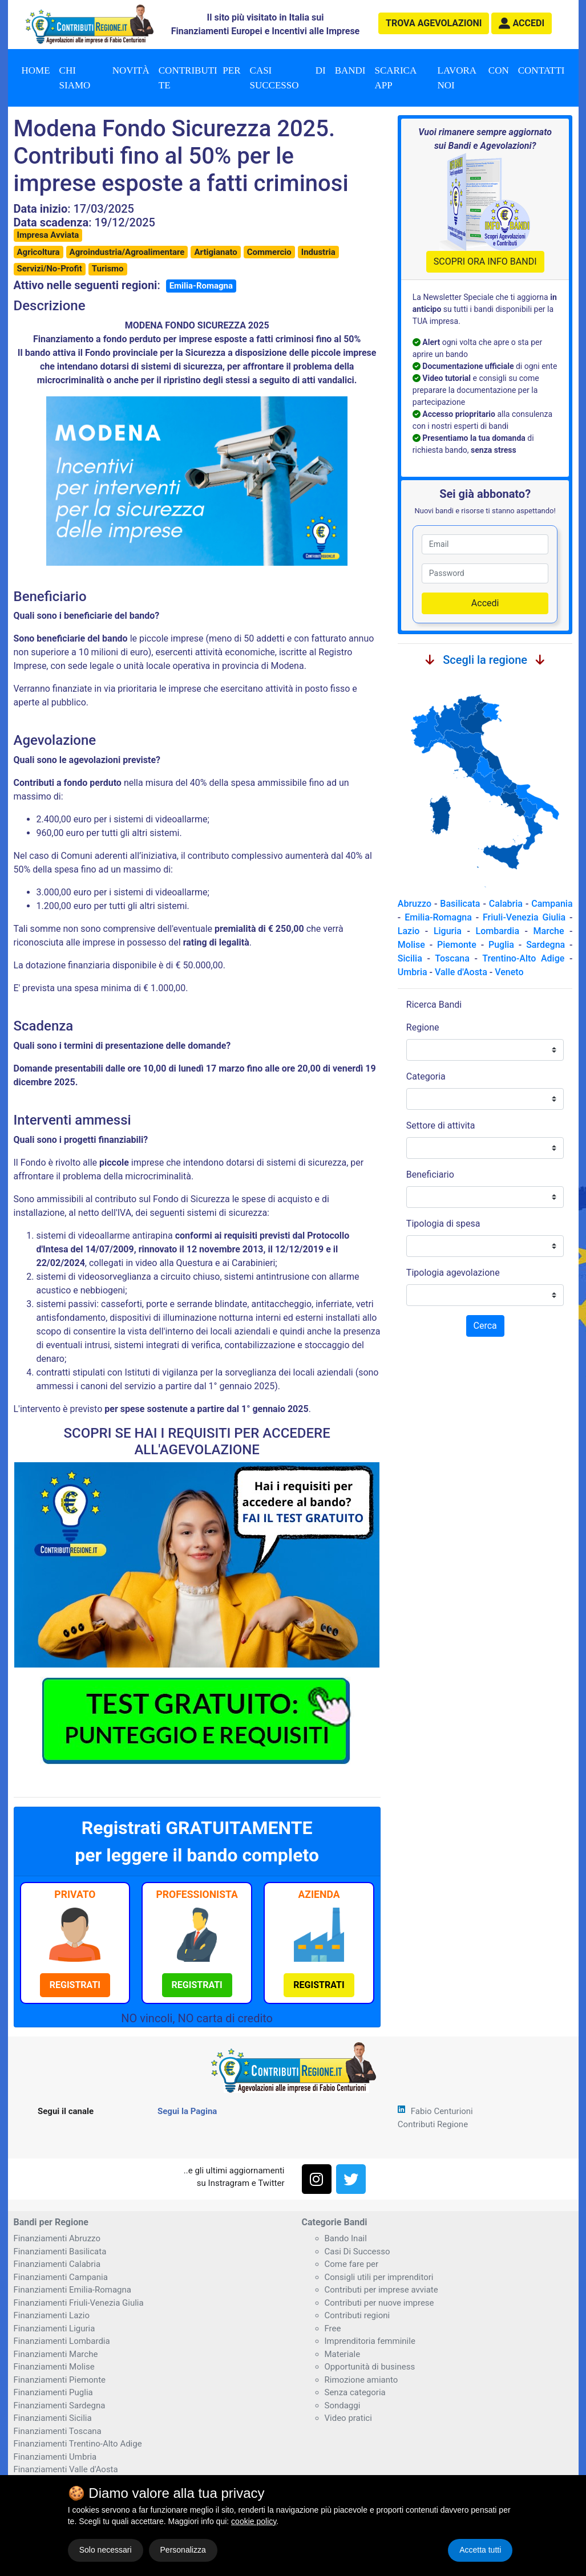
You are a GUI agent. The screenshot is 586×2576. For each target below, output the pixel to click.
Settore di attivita (440, 1125)
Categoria (426, 1076)
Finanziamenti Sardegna (60, 2405)
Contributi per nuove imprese (379, 2303)
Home (36, 70)
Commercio (269, 252)
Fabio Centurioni (442, 2111)
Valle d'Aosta (461, 972)
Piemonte (456, 944)
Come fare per (352, 2264)
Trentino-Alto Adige (523, 958)
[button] (521, 23)
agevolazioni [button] (434, 23)
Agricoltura (38, 252)
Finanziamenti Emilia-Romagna (72, 2290)
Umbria (412, 972)
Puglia (501, 944)
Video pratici (348, 2418)
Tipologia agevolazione (453, 1272)
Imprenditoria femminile (370, 2341)
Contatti (541, 70)
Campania (551, 903)
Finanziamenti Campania (61, 2277)
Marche (549, 931)
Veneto (509, 972)
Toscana (452, 958)
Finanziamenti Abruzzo (57, 2238)
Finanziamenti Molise (54, 2367)
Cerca (485, 1325)
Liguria (448, 931)
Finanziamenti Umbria (55, 2457)
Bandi (350, 70)
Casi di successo (288, 78)
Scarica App (396, 78)
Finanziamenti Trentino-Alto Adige (78, 2444)
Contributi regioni (357, 2315)
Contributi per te (200, 78)
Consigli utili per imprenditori (379, 2277)
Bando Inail (346, 2238)
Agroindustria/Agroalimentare (127, 252)
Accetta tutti (480, 2549)
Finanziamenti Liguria (54, 2328)
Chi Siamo (75, 78)
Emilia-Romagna (201, 286)
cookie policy (253, 2521)
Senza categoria (355, 2392)
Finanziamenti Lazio (52, 2315)
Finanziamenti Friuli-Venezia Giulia (79, 2303)
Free (333, 2328)
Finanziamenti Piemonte (60, 2380)
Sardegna (545, 944)
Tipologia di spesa (443, 1223)
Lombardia (498, 931)
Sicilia (410, 958)
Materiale (343, 2354)
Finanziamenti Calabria (57, 2264)
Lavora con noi (473, 78)
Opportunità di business (370, 2367)
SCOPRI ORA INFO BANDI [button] (485, 261)
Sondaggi (343, 2405)
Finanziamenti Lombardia (62, 2341)
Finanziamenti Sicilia (53, 2418)
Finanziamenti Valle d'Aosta (66, 2469)
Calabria (506, 903)
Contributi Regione (433, 2124)
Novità (130, 70)
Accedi (485, 603)
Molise (411, 944)
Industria (318, 252)
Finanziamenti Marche (56, 2354)
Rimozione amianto (361, 2380)
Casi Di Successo (357, 2251)
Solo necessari (105, 2549)
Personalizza (183, 2549)
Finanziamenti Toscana (58, 2431)
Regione (422, 1027)
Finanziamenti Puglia (53, 2392)
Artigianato (215, 252)
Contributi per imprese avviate (381, 2290)
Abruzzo (414, 903)
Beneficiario (430, 1174)
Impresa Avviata (48, 235)
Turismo (108, 268)
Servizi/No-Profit (49, 268)
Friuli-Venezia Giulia (524, 917)
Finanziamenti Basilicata (60, 2251)
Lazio (408, 931)
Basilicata (460, 903)
